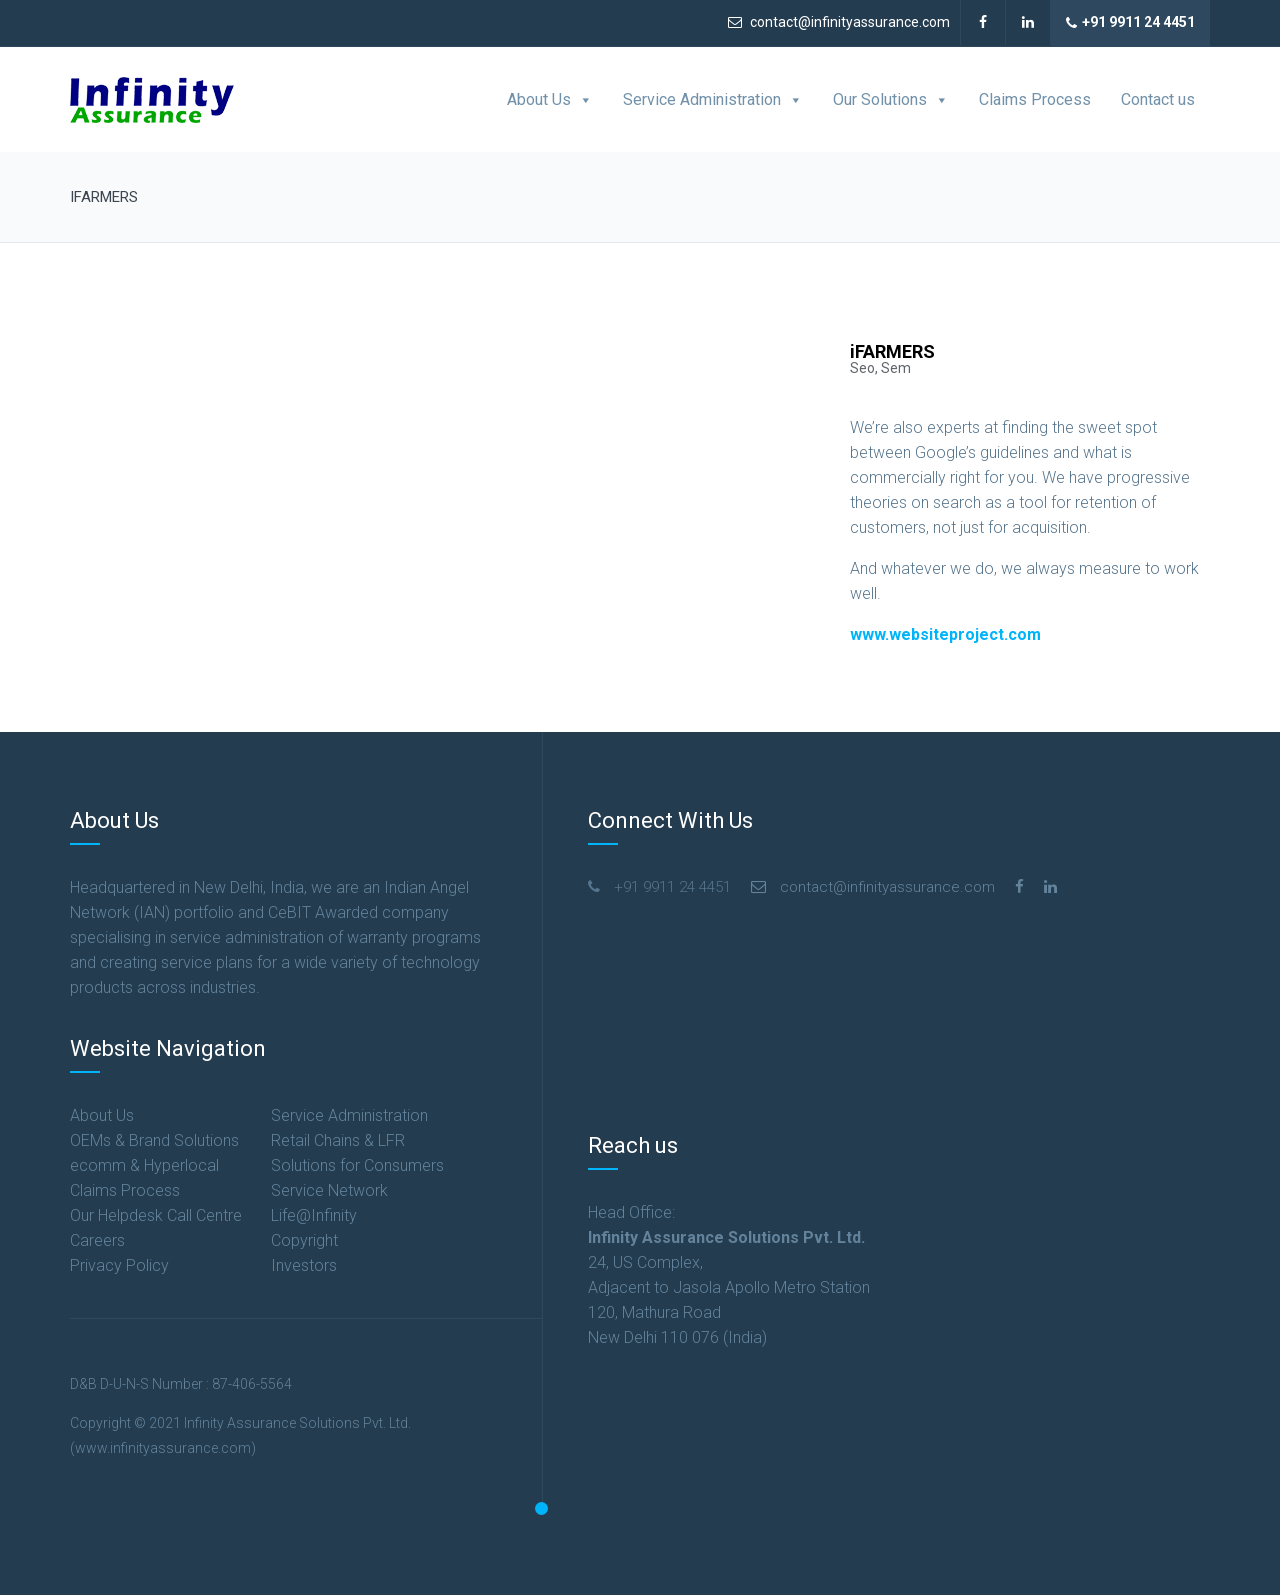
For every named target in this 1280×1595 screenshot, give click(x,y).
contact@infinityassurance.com (839, 22)
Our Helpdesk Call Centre (156, 1215)
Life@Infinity (314, 1215)
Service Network (329, 1190)
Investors (304, 1265)
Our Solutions (891, 100)
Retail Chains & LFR (338, 1140)
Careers (97, 1240)
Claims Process (1035, 99)
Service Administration (713, 100)
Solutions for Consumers (357, 1165)
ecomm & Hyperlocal (144, 1165)
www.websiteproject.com (945, 634)
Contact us (1158, 99)
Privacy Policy (119, 1265)
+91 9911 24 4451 (1130, 23)
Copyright (304, 1240)
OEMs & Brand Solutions (154, 1140)
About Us (550, 100)
